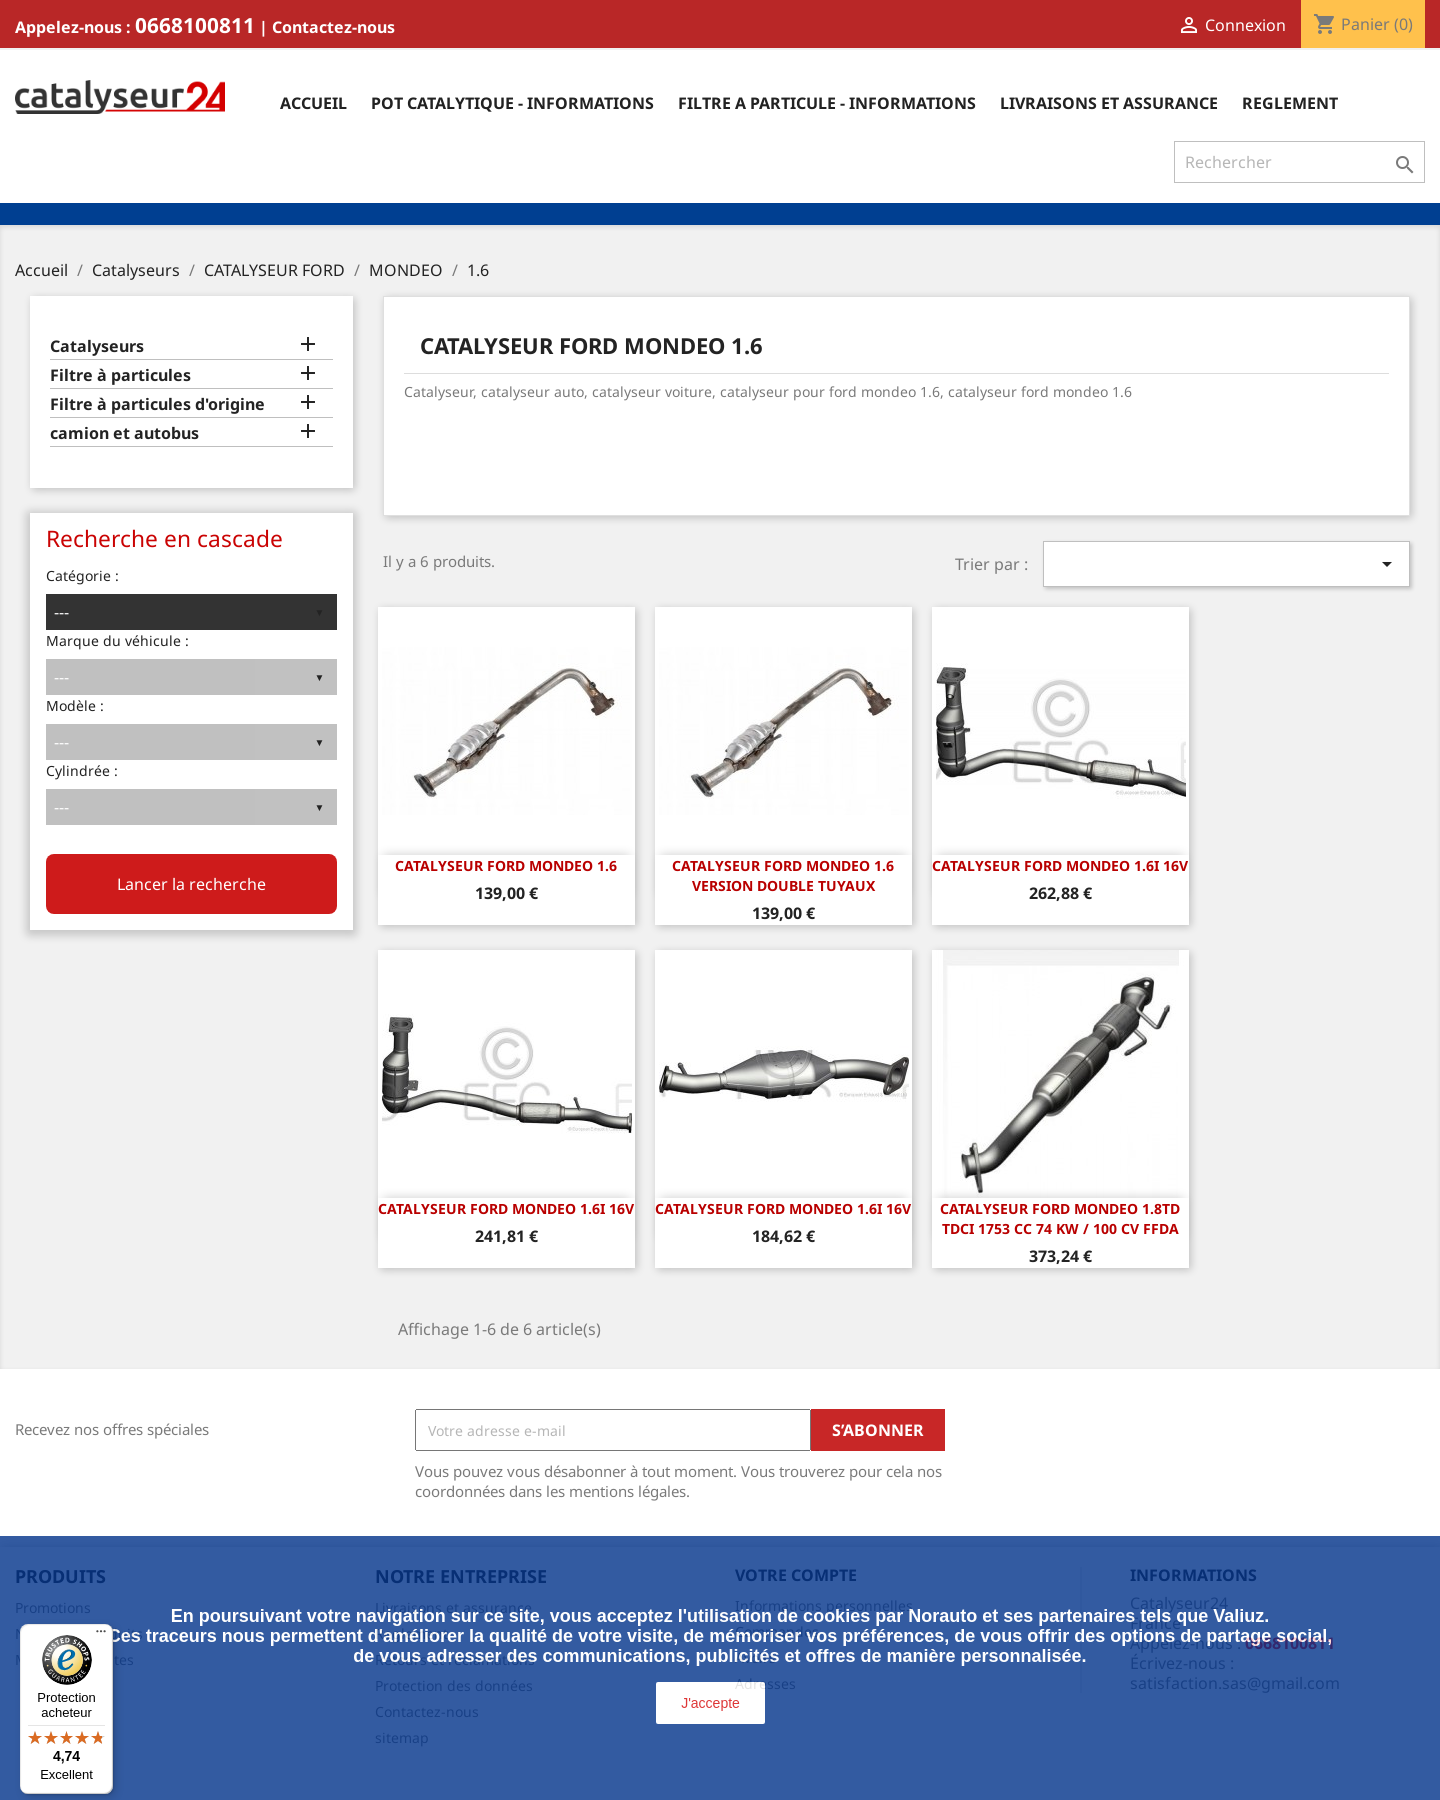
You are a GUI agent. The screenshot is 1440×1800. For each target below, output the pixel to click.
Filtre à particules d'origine (157, 404)
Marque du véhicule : (117, 640)
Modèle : (75, 705)
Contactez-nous (333, 27)
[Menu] (101, 1636)
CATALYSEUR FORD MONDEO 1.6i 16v (1060, 865)
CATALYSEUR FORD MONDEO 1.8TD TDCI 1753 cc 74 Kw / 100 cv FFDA (1060, 1218)
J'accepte (710, 1703)
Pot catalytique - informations (512, 103)
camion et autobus (124, 433)
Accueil (313, 103)
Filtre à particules (120, 375)
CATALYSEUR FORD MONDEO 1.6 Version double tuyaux (783, 875)
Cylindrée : (82, 770)
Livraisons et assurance (1109, 103)
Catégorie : (82, 575)
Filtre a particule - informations (827, 103)
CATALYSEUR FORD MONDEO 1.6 (506, 865)
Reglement (1290, 103)
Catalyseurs (97, 346)
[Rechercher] (1299, 162)
